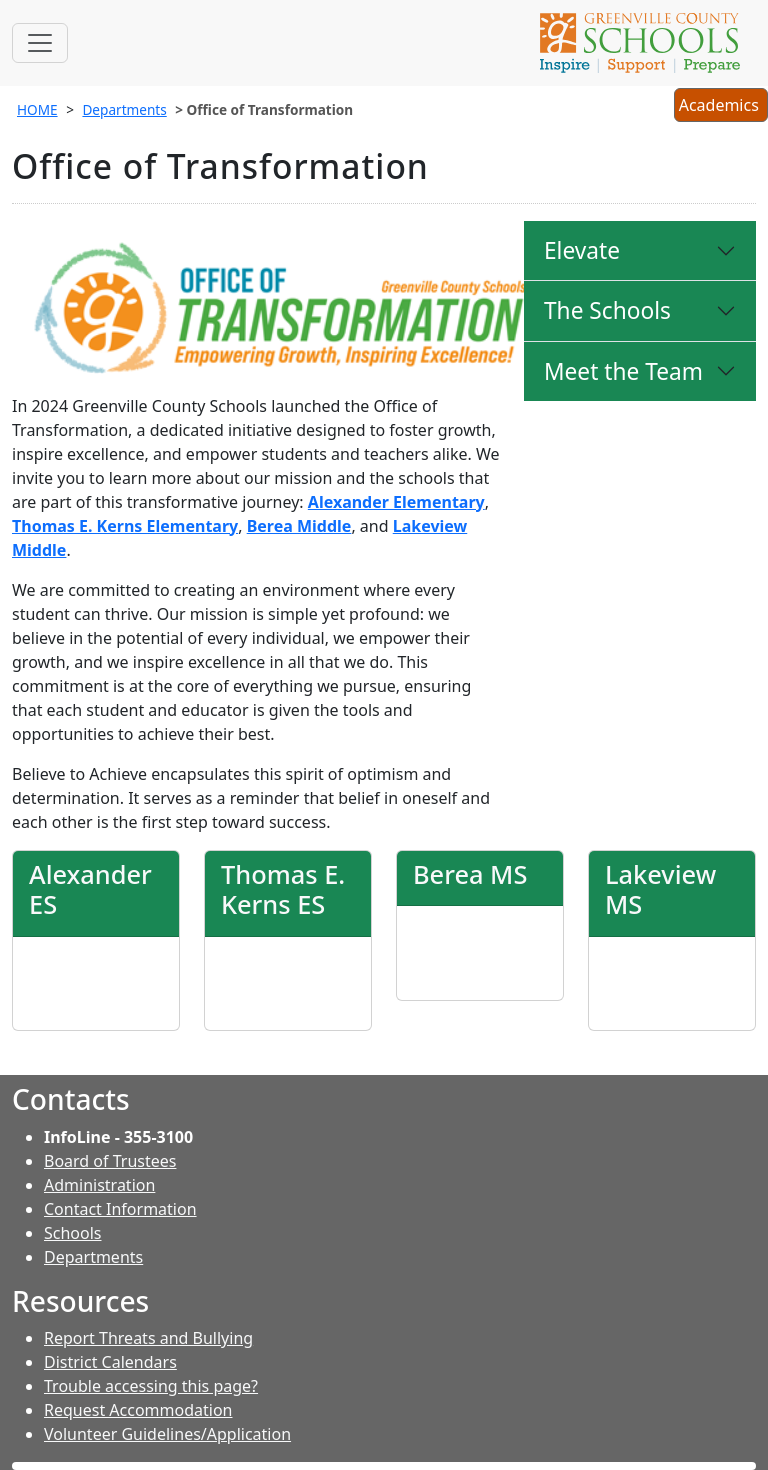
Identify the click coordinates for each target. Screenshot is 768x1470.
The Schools (607, 310)
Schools (73, 1233)
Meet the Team (623, 371)
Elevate (582, 250)
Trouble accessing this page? (151, 1386)
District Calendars (110, 1362)
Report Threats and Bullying (148, 1338)
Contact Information (120, 1209)
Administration (99, 1185)
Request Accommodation (138, 1410)
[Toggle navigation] (40, 43)
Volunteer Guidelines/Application (167, 1434)
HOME (37, 109)
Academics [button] (720, 107)
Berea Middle (299, 526)
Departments (124, 109)
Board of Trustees (110, 1161)
